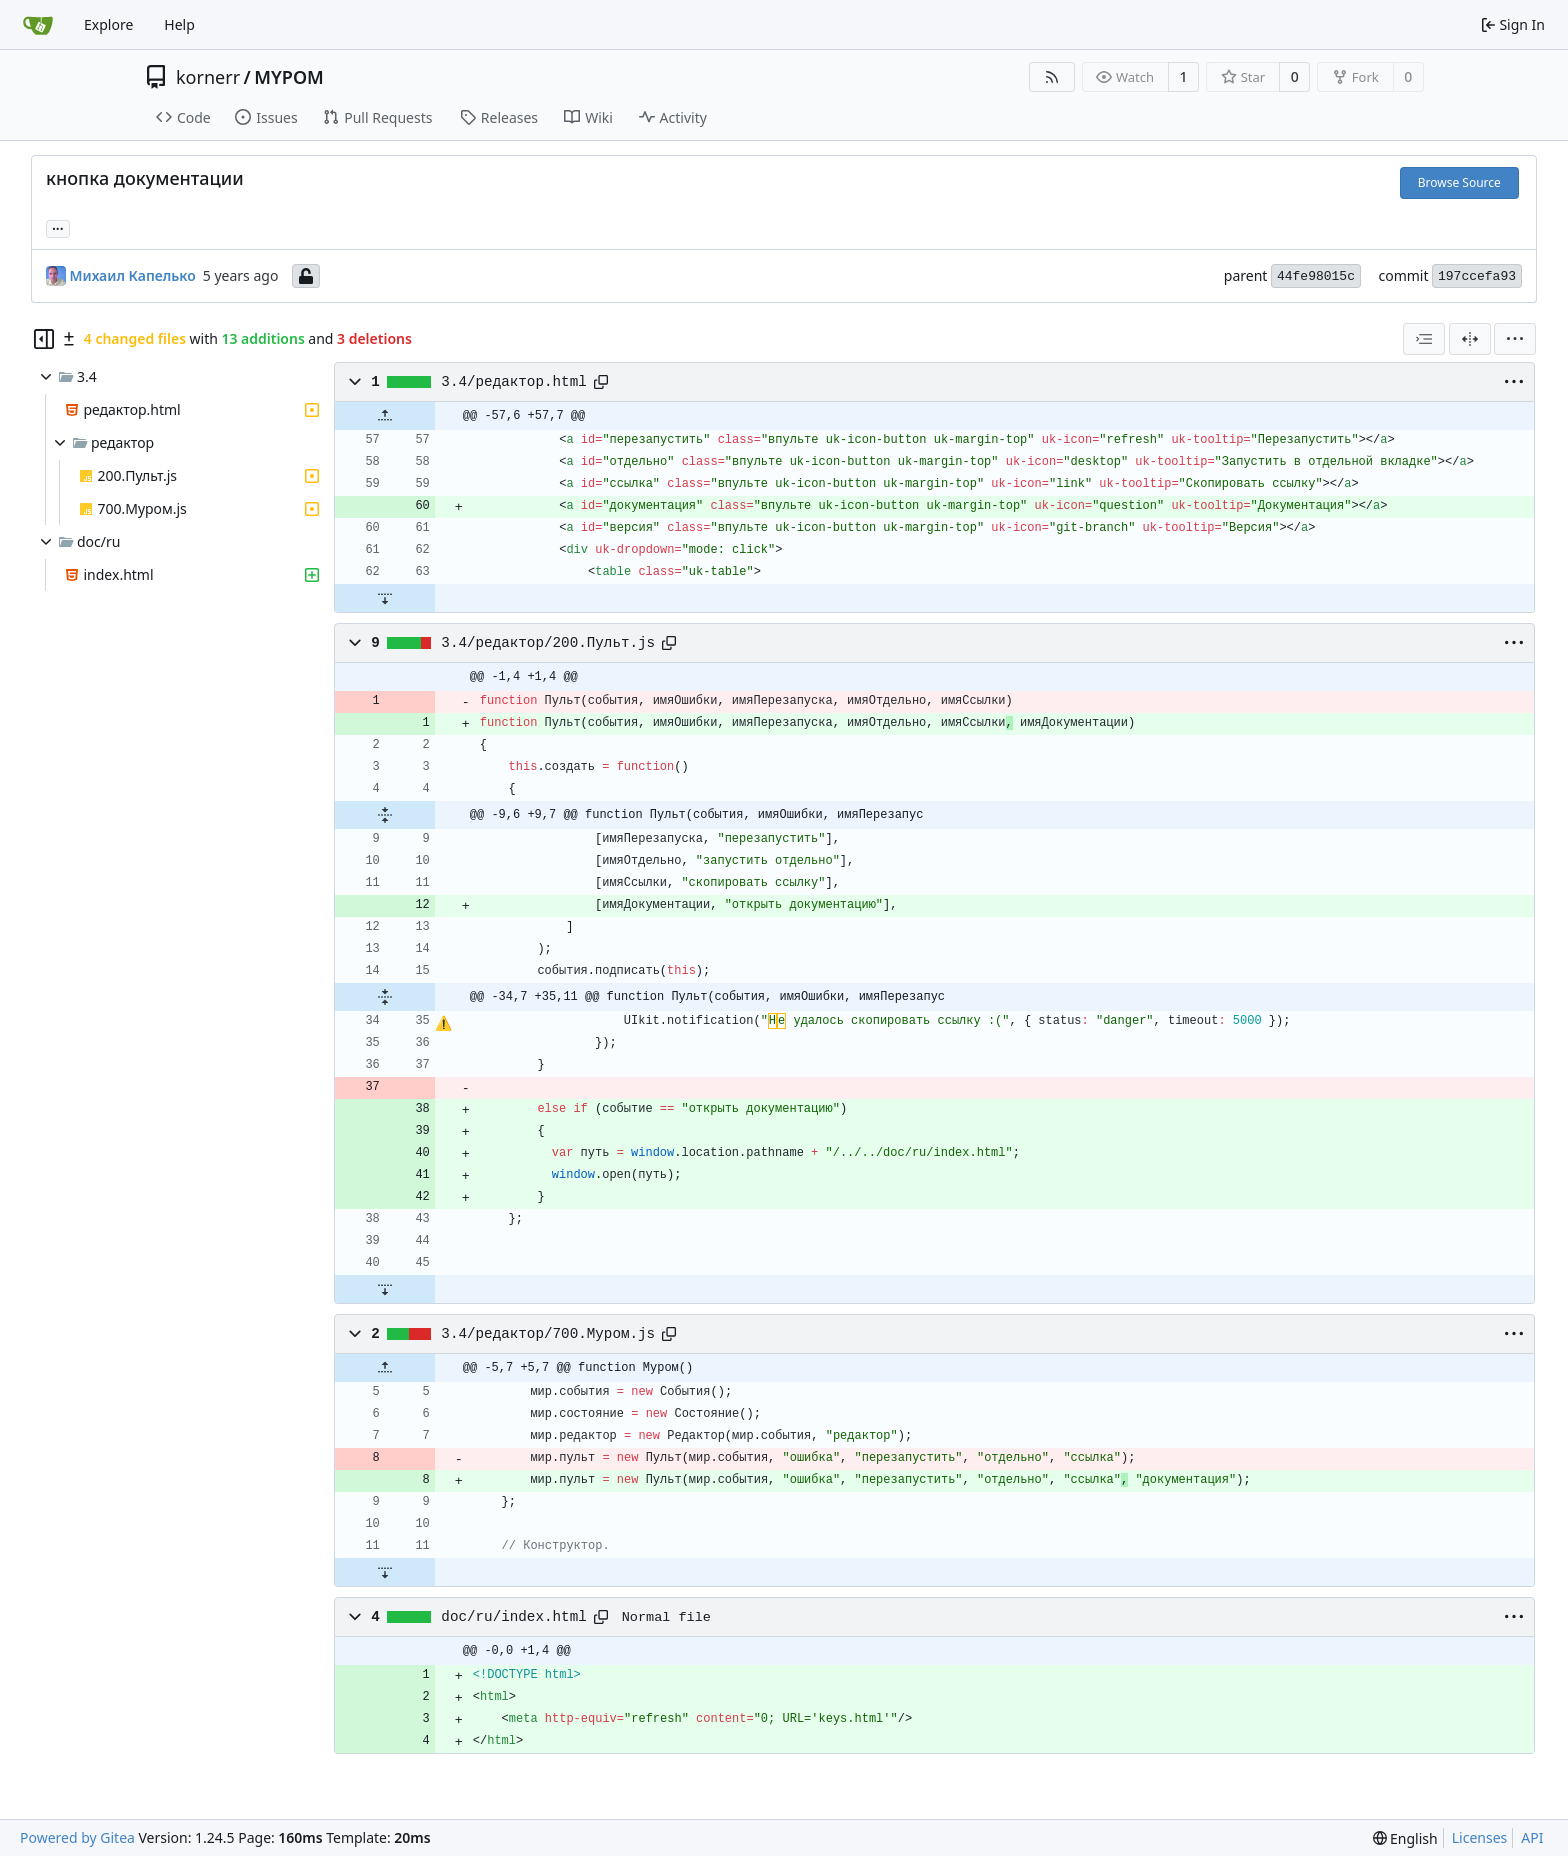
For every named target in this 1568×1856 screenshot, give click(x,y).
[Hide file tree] (44, 339)
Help (179, 24)
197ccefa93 (1477, 276)
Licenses (1480, 1837)
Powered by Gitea (77, 1837)
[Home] (38, 25)
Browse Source (1459, 182)
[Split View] (1470, 339)
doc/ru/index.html (513, 1617)
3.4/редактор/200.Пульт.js (548, 643)
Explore (108, 24)
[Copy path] (601, 382)
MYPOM (289, 77)
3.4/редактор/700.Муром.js (548, 1334)
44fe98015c (1316, 276)
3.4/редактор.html (513, 382)
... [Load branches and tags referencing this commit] (58, 227)
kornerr (208, 77)
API (1532, 1837)
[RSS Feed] (1052, 77)
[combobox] (1424, 339)
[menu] (1515, 339)
